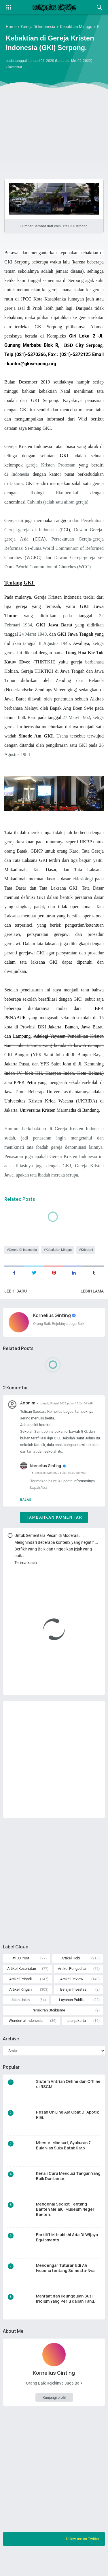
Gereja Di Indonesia (24, 1259)
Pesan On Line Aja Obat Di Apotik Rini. (68, 2135)
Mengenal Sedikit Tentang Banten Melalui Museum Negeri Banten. (67, 2230)
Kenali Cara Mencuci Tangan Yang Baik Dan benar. (64, 2196)
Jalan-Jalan (20, 2018)
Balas (26, 1514)
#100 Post (20, 1975)
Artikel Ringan (20, 2007)
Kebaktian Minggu (62, 1259)
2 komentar (15, 68)
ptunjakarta (76, 2040)
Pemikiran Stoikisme (48, 2029)
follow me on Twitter (81, 2559)
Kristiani (92, 1259)
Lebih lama (92, 1300)
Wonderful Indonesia (26, 2040)
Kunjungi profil (54, 2418)
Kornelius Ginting (52, 1325)
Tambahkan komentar (54, 1531)
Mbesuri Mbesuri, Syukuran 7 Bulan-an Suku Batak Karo (64, 2165)
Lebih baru (15, 1300)
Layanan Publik (71, 2018)
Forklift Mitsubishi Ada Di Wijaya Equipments (67, 2257)
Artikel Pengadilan (72, 1986)
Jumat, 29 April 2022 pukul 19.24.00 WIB (68, 1413)
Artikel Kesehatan (21, 1986)
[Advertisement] (54, 108)
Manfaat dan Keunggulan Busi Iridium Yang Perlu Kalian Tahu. (66, 2319)
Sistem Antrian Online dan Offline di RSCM (62, 2104)
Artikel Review (71, 1996)
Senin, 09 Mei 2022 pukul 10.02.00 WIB (62, 1486)
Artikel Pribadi (20, 1996)
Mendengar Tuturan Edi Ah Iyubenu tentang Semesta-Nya (66, 2288)
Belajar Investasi (73, 2007)
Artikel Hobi (70, 1975)
